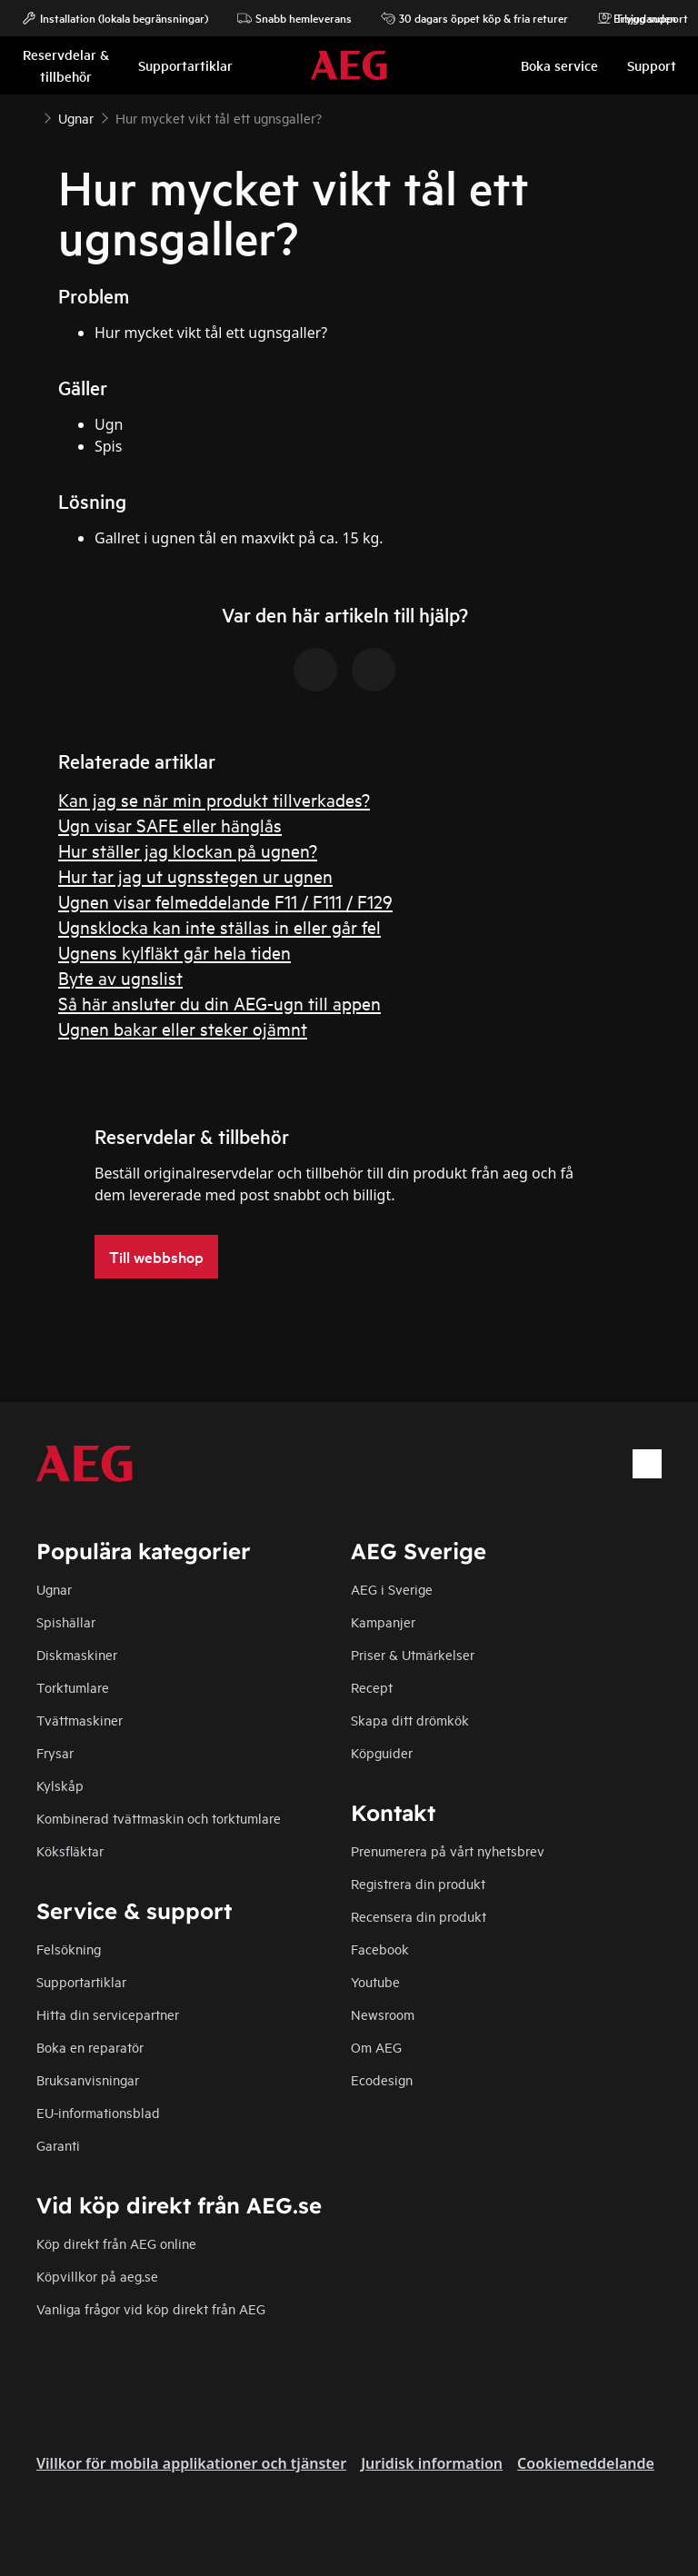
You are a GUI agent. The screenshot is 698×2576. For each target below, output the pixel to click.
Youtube (375, 1981)
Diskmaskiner (76, 1654)
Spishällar (65, 1621)
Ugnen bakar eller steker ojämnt (182, 1028)
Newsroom (382, 2014)
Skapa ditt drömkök (410, 1719)
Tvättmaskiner (79, 1719)
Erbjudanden (635, 18)
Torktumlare (72, 1687)
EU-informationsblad (98, 2112)
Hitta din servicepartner (107, 2014)
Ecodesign (382, 2079)
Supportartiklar (81, 1981)
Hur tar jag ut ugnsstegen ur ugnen (195, 875)
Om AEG (376, 2046)
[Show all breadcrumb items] (29, 116)
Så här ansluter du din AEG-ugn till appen (219, 1002)
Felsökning (68, 1948)
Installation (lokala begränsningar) (115, 18)
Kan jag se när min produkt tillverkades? (214, 799)
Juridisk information (432, 2463)
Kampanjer (383, 1621)
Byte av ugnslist (120, 977)
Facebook (380, 1948)
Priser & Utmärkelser (412, 1654)
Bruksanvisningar (87, 2079)
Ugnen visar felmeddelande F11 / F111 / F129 (225, 901)
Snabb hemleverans (294, 18)
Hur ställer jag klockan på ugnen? (187, 850)
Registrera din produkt (418, 1883)
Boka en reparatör (90, 2046)
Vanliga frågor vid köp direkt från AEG (150, 2308)
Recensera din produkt (418, 1916)
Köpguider (382, 1752)
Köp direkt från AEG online (116, 2243)
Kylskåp (60, 1785)
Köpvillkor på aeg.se (97, 2275)
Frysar (55, 1752)
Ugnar (54, 1588)
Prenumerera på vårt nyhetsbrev (447, 1850)
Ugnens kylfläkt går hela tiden (174, 951)
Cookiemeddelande (585, 2463)
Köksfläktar (70, 1850)
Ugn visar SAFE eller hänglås (170, 824)
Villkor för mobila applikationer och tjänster (191, 2463)
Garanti (58, 2144)
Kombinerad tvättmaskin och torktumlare (158, 1817)
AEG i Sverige (392, 1588)
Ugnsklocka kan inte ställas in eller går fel (219, 926)
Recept (372, 1687)
